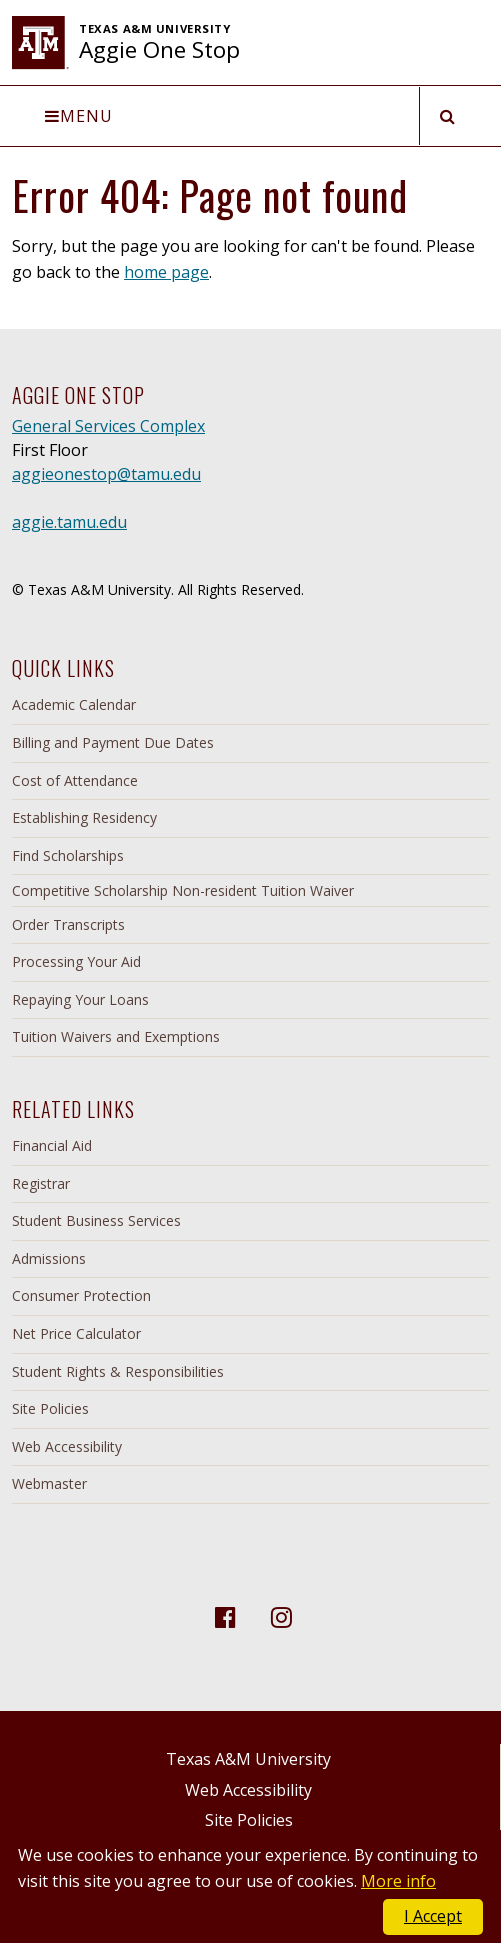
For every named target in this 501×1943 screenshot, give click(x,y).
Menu (79, 116)
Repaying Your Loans (80, 999)
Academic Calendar (74, 704)
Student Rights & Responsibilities (118, 1371)
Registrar (41, 1183)
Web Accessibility (67, 1446)
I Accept (433, 1916)
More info (398, 1881)
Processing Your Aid (76, 961)
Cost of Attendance (75, 780)
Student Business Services (96, 1220)
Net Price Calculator (76, 1333)
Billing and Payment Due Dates (113, 742)
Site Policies (50, 1408)
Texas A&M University (248, 1759)
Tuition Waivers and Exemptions (116, 1036)
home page (166, 272)
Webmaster (49, 1483)
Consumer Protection (81, 1295)
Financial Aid (52, 1145)
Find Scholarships (68, 855)
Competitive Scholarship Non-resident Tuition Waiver (183, 890)
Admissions (49, 1258)
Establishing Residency (84, 817)
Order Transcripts (68, 924)
